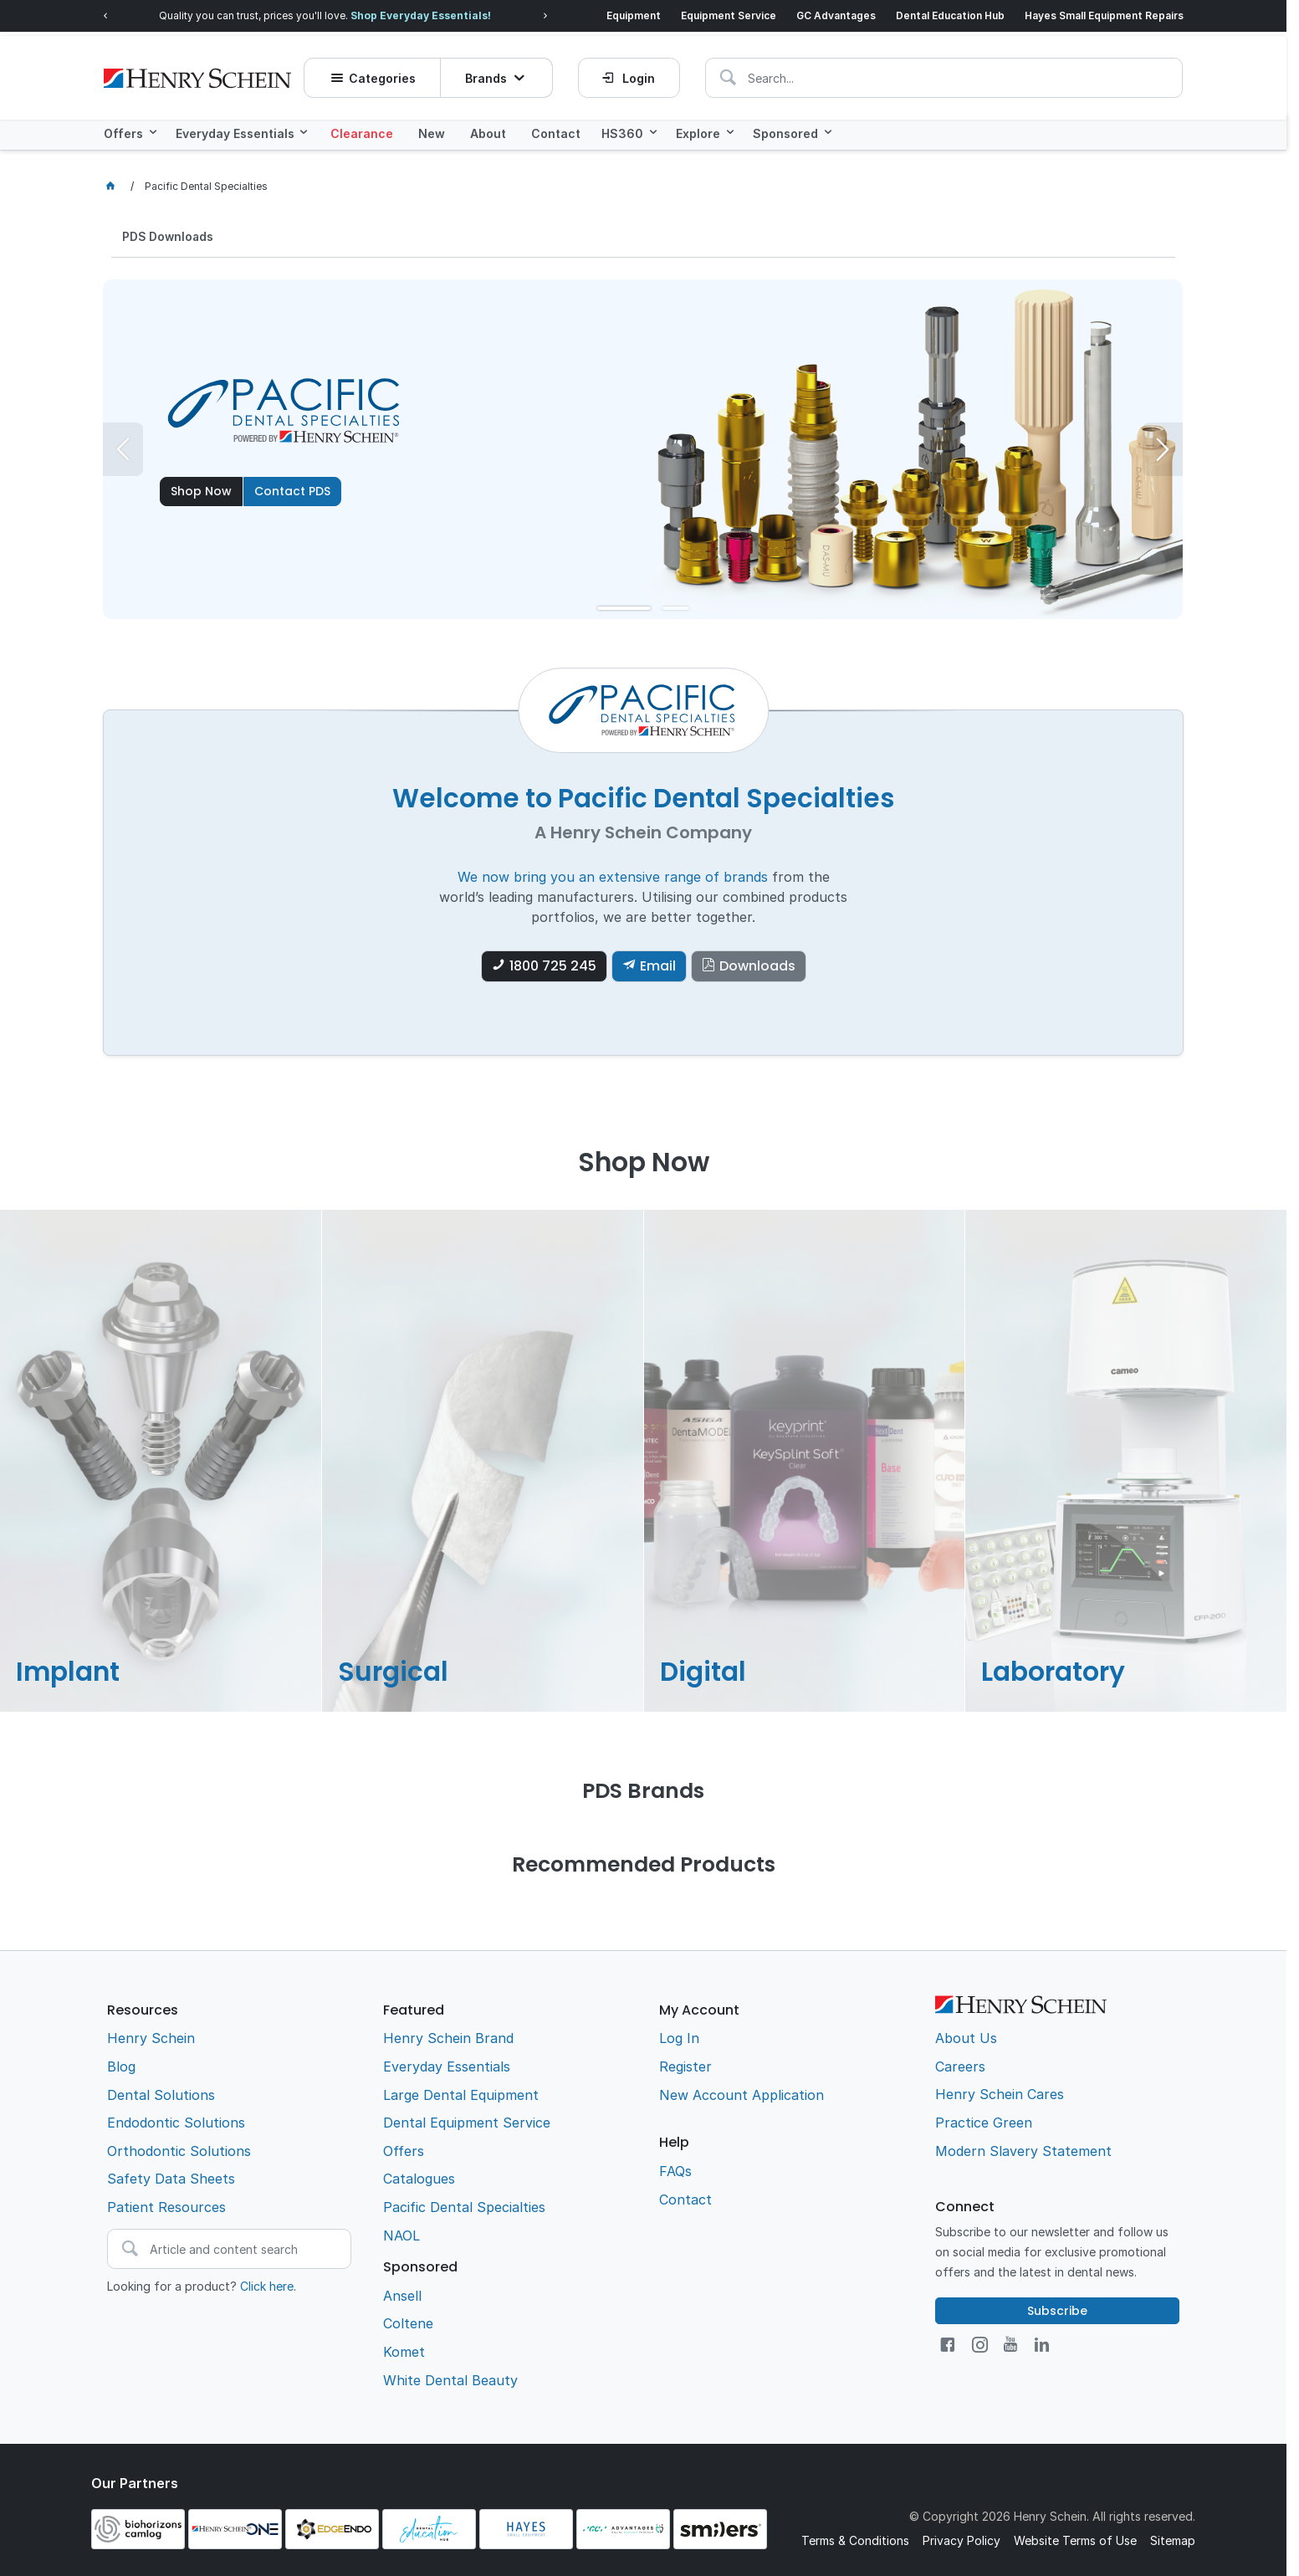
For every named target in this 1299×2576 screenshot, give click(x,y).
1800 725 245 (552, 964)
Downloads (757, 964)
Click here (267, 2283)
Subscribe (1057, 2308)
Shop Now (201, 488)
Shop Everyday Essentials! (420, 14)
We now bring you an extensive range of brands (613, 874)
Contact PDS (292, 488)
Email (658, 964)
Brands (489, 71)
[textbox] (818, 71)
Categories (386, 71)
